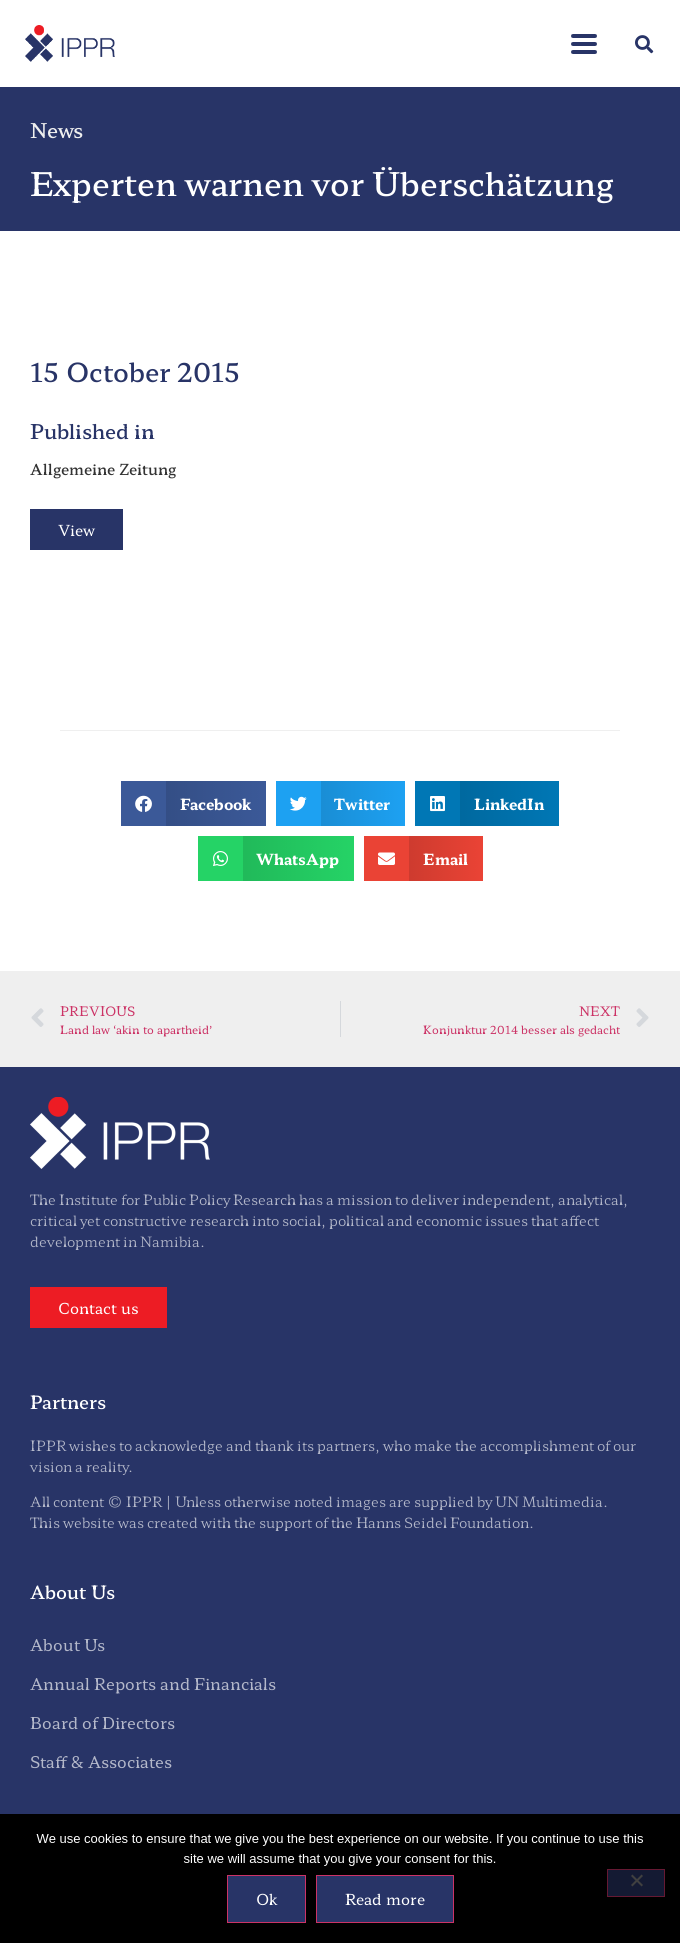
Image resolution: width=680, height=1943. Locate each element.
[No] (636, 1883)
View (76, 529)
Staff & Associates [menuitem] (101, 1761)
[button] (643, 43)
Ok (266, 1898)
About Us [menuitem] (67, 1644)
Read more (385, 1898)
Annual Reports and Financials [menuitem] (153, 1683)
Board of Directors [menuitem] (102, 1722)
